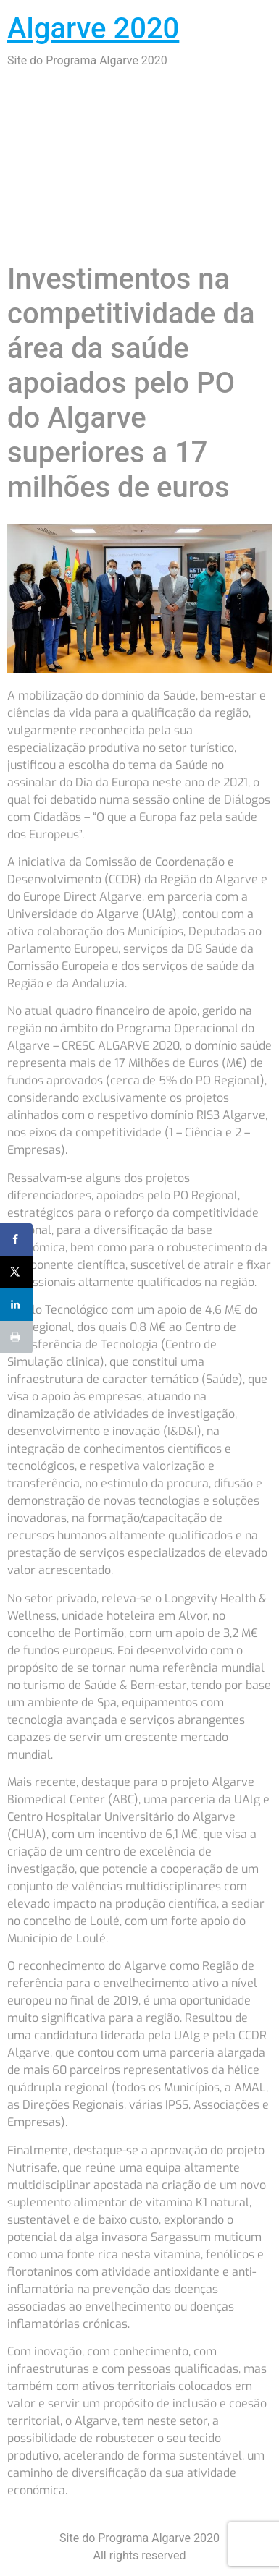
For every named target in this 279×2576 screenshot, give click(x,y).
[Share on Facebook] (16, 1239)
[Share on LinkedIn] (16, 1304)
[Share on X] (16, 1272)
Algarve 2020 (93, 29)
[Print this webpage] (16, 1337)
